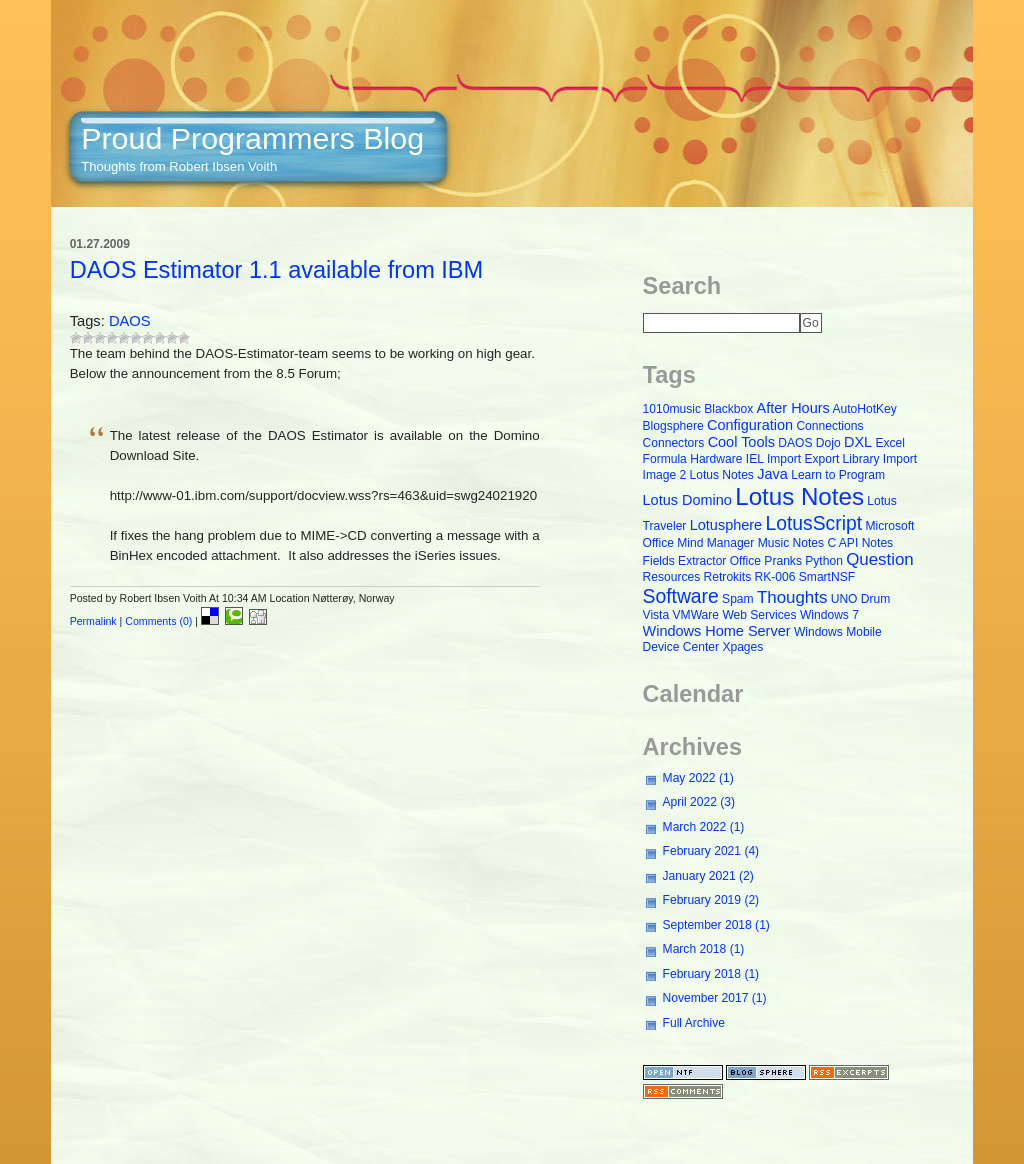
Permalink (93, 621)
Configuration (750, 425)
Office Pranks (766, 561)
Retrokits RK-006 (750, 577)
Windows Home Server (717, 631)
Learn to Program (838, 475)
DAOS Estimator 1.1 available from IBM (277, 270)
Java (772, 474)
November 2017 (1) (715, 998)
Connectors (674, 443)
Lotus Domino (687, 500)
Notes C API (826, 543)
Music (774, 543)
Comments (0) (158, 621)
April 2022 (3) (699, 802)
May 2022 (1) (698, 778)
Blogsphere (673, 426)
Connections (829, 426)
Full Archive (694, 1023)
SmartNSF (827, 577)
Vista (656, 615)
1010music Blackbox (698, 409)
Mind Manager (715, 543)
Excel (891, 443)
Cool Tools (741, 442)
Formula (665, 459)
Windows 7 (829, 615)
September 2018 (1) (716, 925)
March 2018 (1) (704, 949)
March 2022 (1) (704, 827)
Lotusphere (726, 525)
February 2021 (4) (711, 851)
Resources (672, 577)
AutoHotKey (864, 409)
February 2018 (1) (711, 974)
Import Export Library (823, 459)
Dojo (828, 443)
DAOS (130, 321)
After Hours (793, 408)
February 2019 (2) (711, 900)
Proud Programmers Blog (252, 138)
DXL (858, 442)
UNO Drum (861, 599)
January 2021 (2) (708, 876)
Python (824, 561)
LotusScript (814, 523)
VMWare (696, 615)
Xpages (742, 647)
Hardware (716, 459)
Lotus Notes (799, 496)
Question (880, 559)
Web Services (759, 615)
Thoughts (792, 597)
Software (681, 596)
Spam (738, 599)
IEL (755, 459)
